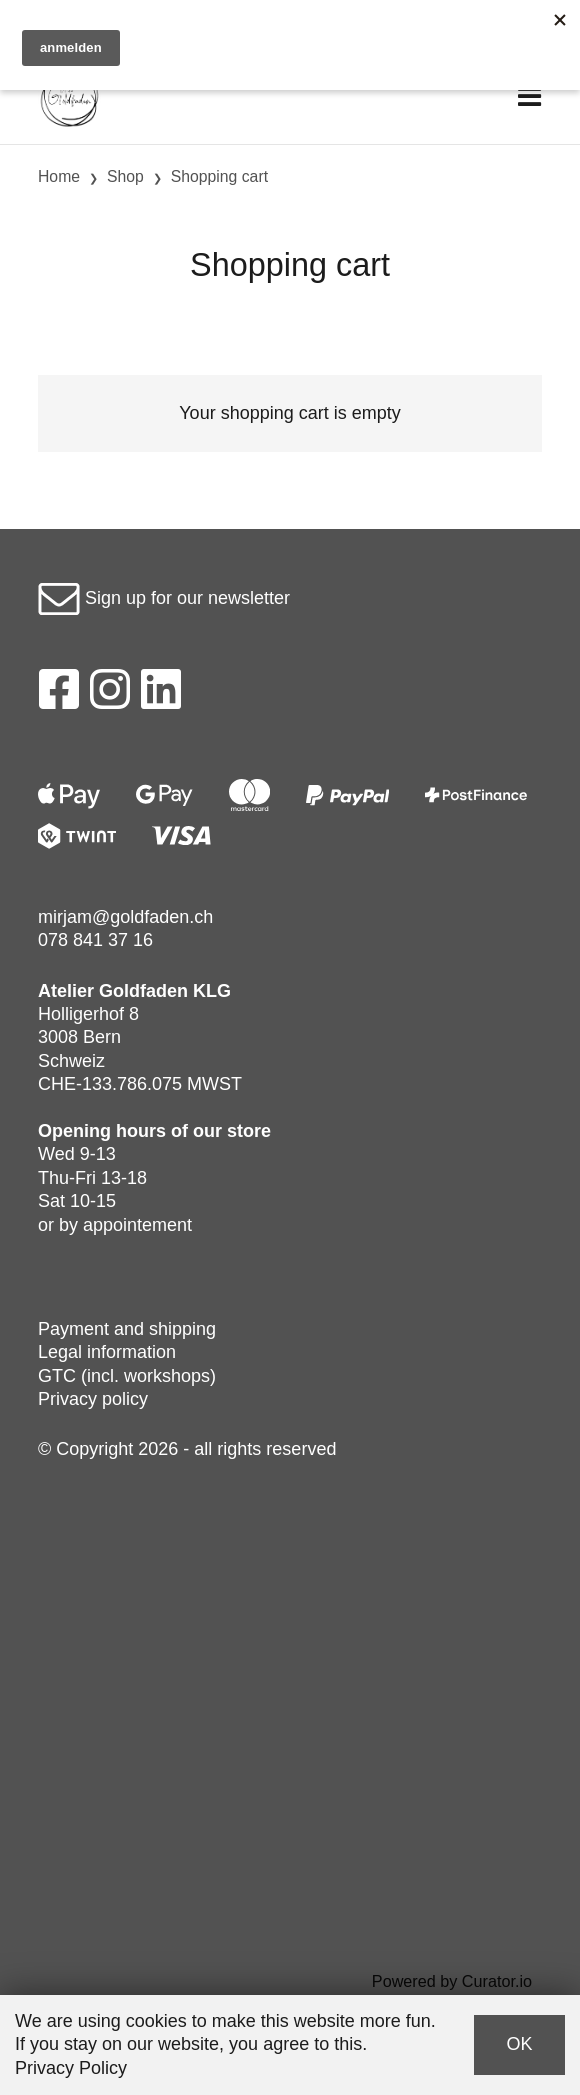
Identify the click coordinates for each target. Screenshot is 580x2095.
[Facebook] (58, 695)
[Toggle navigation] (529, 97)
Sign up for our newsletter (164, 598)
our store (232, 1131)
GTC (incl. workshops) (127, 1376)
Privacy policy (93, 1399)
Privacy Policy (71, 2068)
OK (519, 2044)
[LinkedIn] (161, 695)
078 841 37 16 (95, 940)
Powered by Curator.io (452, 1981)
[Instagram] (110, 695)
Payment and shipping (127, 1329)
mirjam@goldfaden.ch (125, 917)
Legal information (107, 1352)
